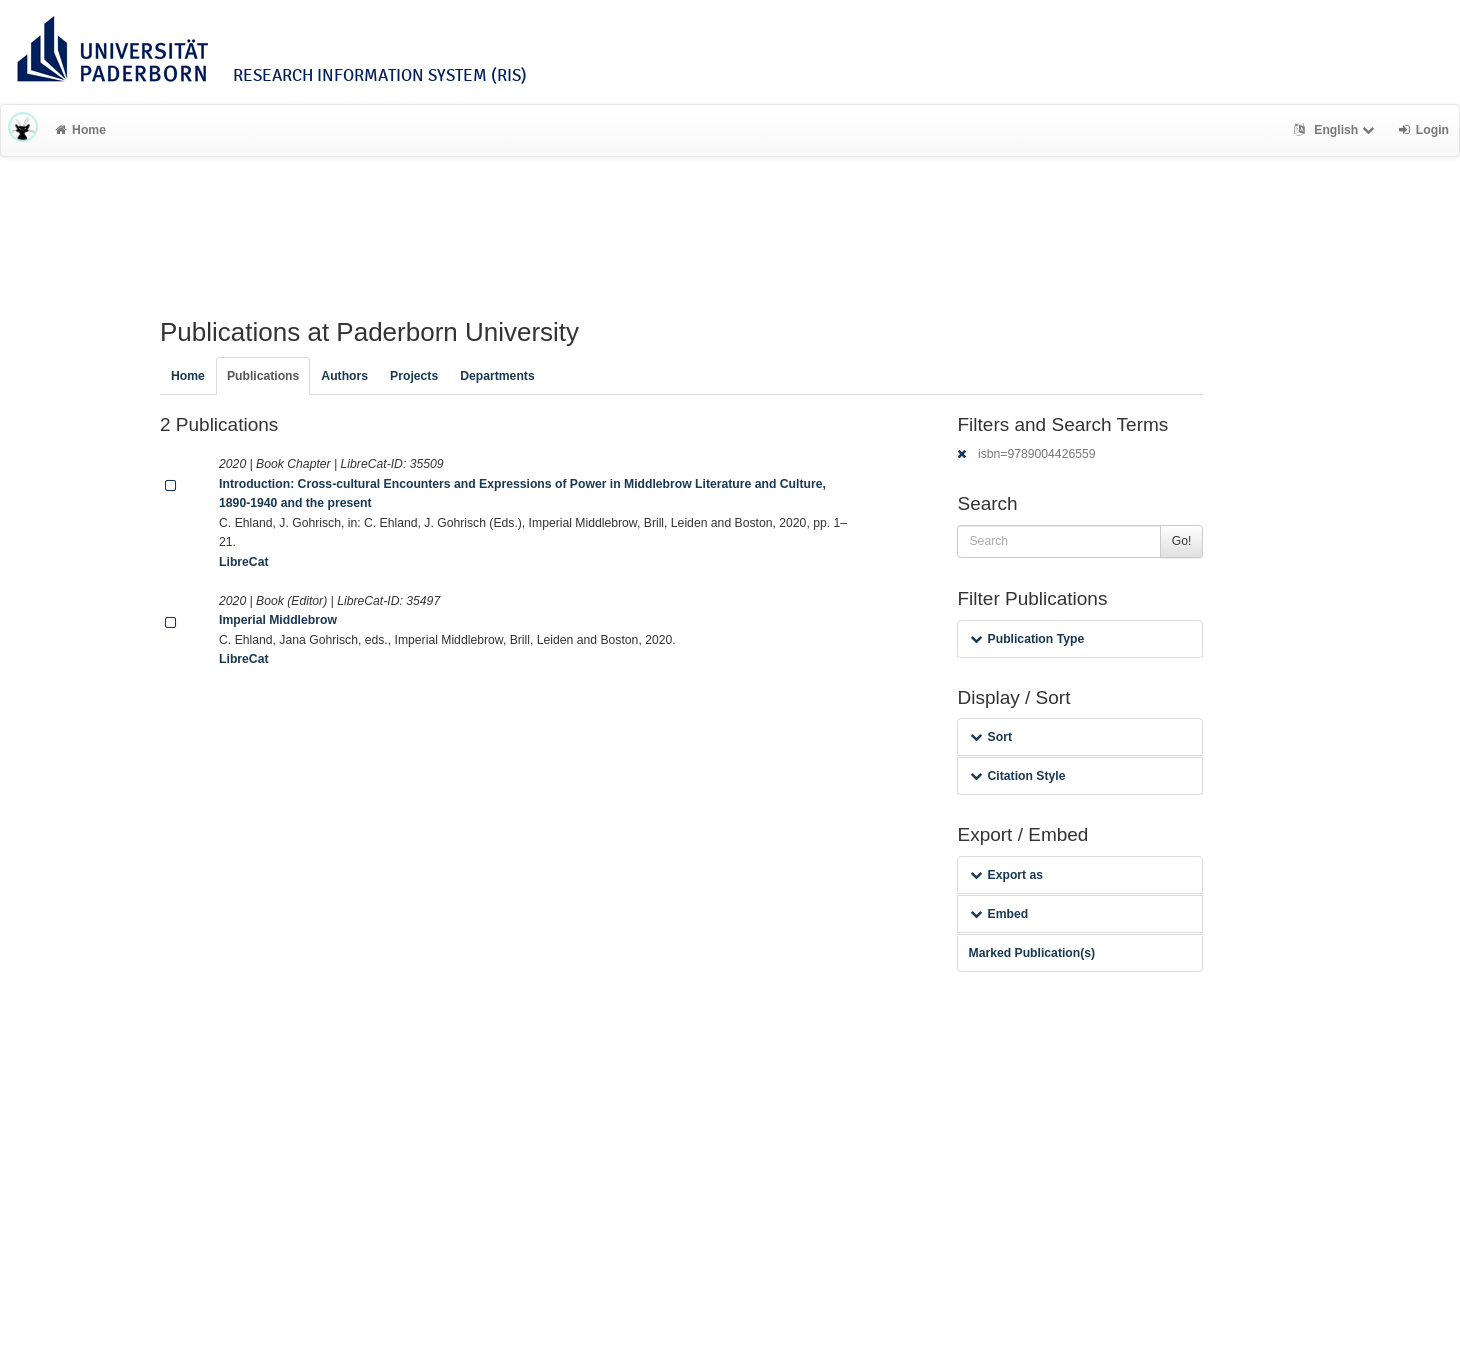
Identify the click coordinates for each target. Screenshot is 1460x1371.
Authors (344, 376)
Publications (263, 376)
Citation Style (1017, 776)
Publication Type (1027, 639)
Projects (414, 376)
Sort (990, 737)
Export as (1006, 875)
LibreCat (243, 562)
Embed (999, 914)
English (1336, 130)
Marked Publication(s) (1031, 953)
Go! (1182, 541)
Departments (497, 376)
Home (80, 130)
